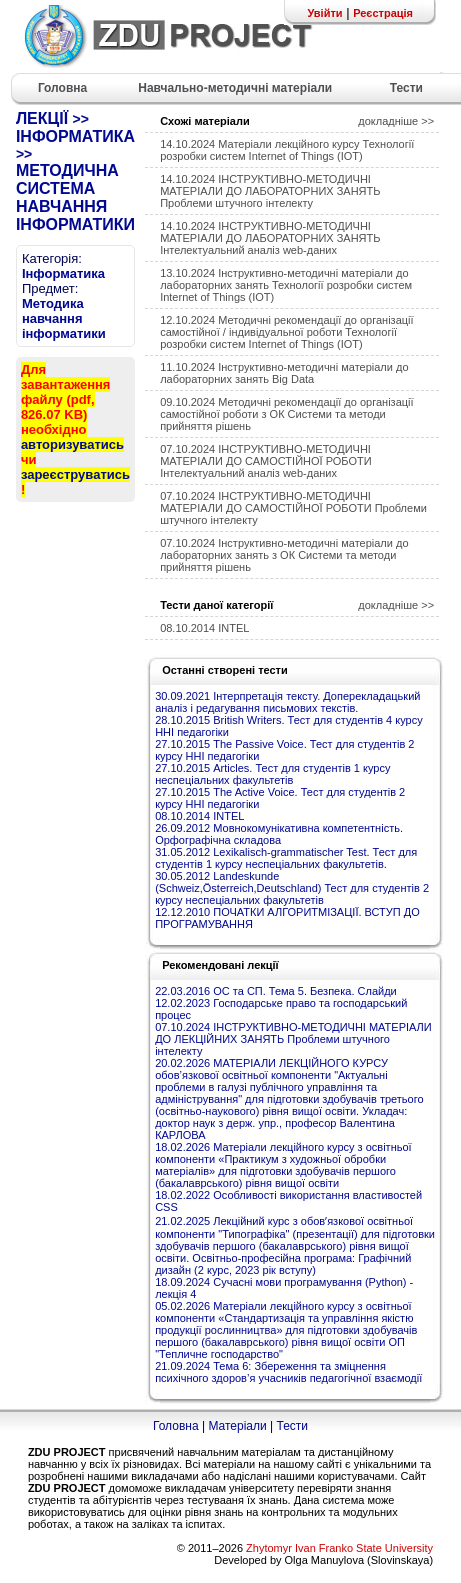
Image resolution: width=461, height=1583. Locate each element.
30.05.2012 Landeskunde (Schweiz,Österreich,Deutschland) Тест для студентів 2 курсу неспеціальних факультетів (292, 888)
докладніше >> (396, 121)
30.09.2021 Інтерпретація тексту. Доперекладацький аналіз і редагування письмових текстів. (287, 702)
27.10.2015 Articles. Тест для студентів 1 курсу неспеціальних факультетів (272, 774)
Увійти (324, 13)
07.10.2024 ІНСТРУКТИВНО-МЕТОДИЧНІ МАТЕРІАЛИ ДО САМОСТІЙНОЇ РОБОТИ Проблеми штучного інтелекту (293, 508)
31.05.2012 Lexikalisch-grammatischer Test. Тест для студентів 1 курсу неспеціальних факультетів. (286, 858)
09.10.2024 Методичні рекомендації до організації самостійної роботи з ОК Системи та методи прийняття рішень (286, 414)
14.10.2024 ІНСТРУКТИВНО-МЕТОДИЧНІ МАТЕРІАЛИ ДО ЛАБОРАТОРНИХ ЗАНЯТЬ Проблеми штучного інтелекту (270, 191)
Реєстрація (383, 13)
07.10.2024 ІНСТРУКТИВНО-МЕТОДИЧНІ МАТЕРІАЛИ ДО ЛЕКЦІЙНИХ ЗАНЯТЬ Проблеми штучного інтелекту (293, 1039)
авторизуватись (72, 444)
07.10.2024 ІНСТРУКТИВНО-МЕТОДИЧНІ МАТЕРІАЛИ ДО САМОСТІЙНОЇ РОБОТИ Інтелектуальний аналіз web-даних (265, 461)
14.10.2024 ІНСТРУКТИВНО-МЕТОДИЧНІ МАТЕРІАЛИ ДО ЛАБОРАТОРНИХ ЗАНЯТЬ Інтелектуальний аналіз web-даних (270, 238)
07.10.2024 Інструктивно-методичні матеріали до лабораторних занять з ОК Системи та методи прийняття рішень (284, 555)
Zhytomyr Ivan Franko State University (339, 1548)
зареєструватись (75, 474)
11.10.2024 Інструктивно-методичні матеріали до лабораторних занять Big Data (284, 373)
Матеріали (237, 1426)
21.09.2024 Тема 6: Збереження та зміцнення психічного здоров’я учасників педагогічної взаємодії (288, 1372)
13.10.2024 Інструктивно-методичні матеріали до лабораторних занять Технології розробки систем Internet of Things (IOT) (286, 285)
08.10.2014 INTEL (204, 628)
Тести (292, 1426)
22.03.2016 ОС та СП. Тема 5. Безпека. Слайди (276, 991)
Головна (176, 1426)
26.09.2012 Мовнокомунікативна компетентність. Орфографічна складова (279, 834)
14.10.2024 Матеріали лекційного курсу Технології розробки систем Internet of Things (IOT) (287, 150)
